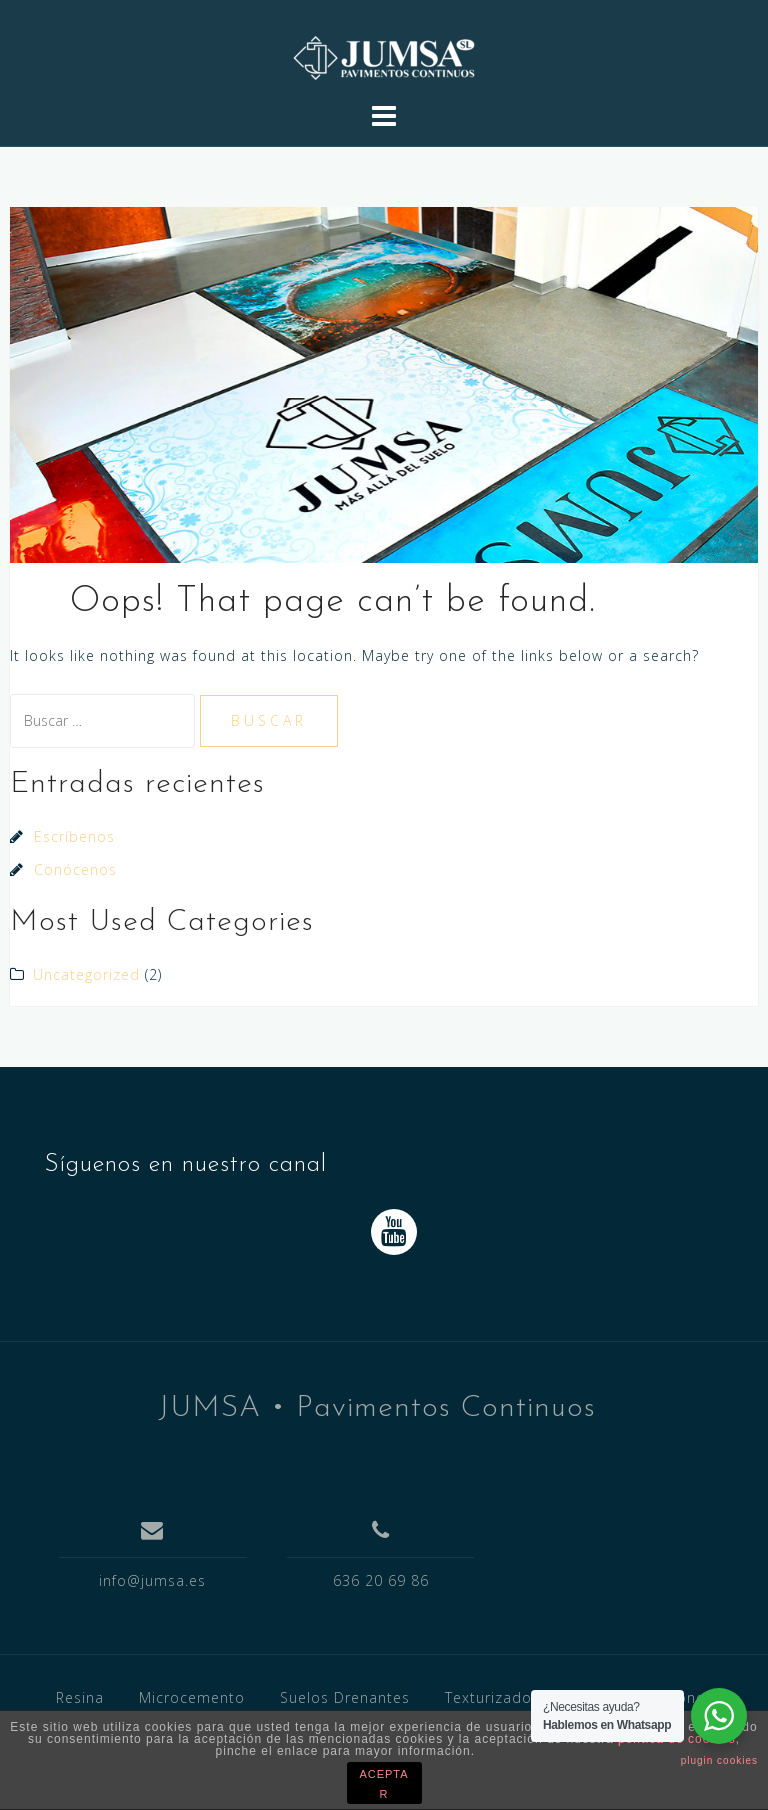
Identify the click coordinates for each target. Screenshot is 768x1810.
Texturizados (492, 1697)
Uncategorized (86, 974)
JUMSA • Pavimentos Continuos (377, 1408)
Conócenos (75, 869)
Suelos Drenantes (345, 1697)
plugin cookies (719, 1760)
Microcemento (192, 1697)
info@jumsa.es (152, 1580)
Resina (80, 1697)
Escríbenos (74, 836)
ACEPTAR (383, 1784)
